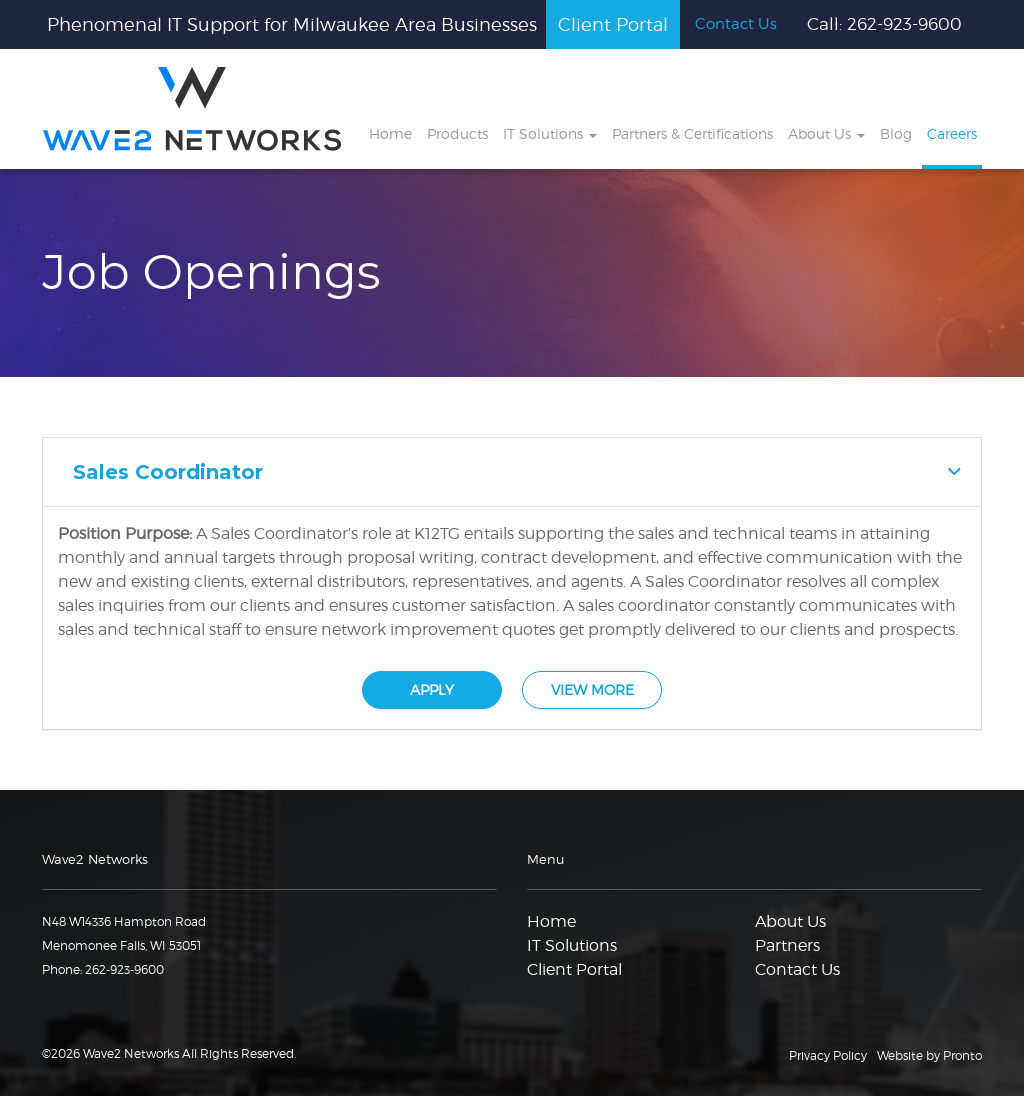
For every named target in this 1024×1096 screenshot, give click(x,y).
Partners (787, 945)
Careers (952, 133)
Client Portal (613, 24)
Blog (896, 133)
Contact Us (736, 24)
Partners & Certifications (692, 133)
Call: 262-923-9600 (884, 24)
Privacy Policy (828, 1055)
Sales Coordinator (168, 472)
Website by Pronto (929, 1055)
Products (457, 133)
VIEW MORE (592, 689)
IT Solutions (550, 133)
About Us (826, 133)
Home (390, 133)
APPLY (432, 689)
